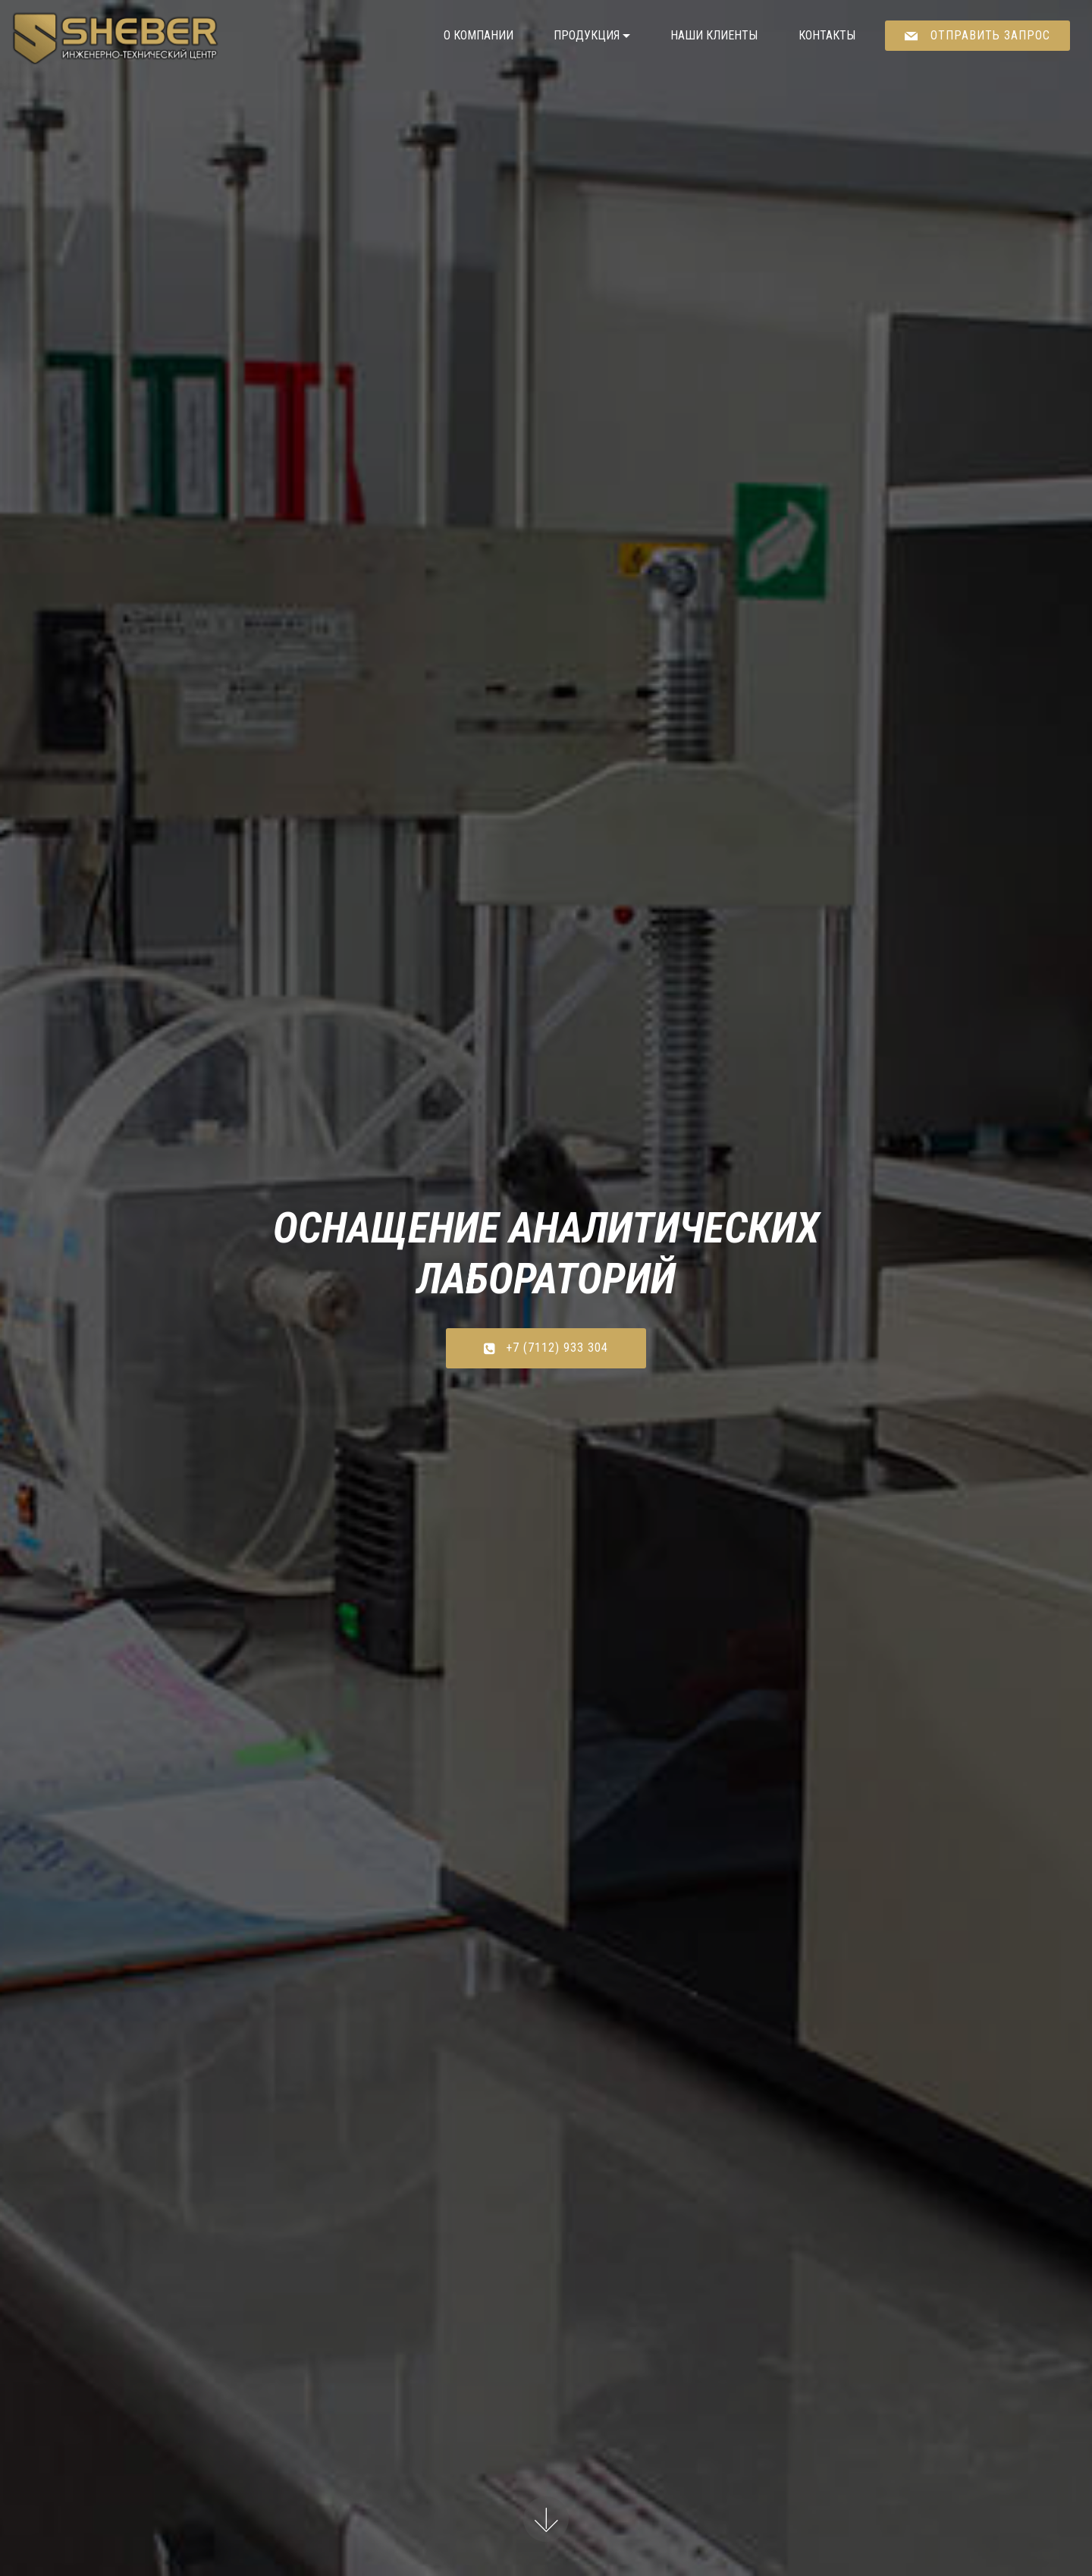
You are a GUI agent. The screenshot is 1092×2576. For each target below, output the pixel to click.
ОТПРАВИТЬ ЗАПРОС (977, 35)
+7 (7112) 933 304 (546, 1347)
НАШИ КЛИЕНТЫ (714, 35)
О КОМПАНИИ (478, 35)
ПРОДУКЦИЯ (587, 35)
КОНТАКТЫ (827, 35)
